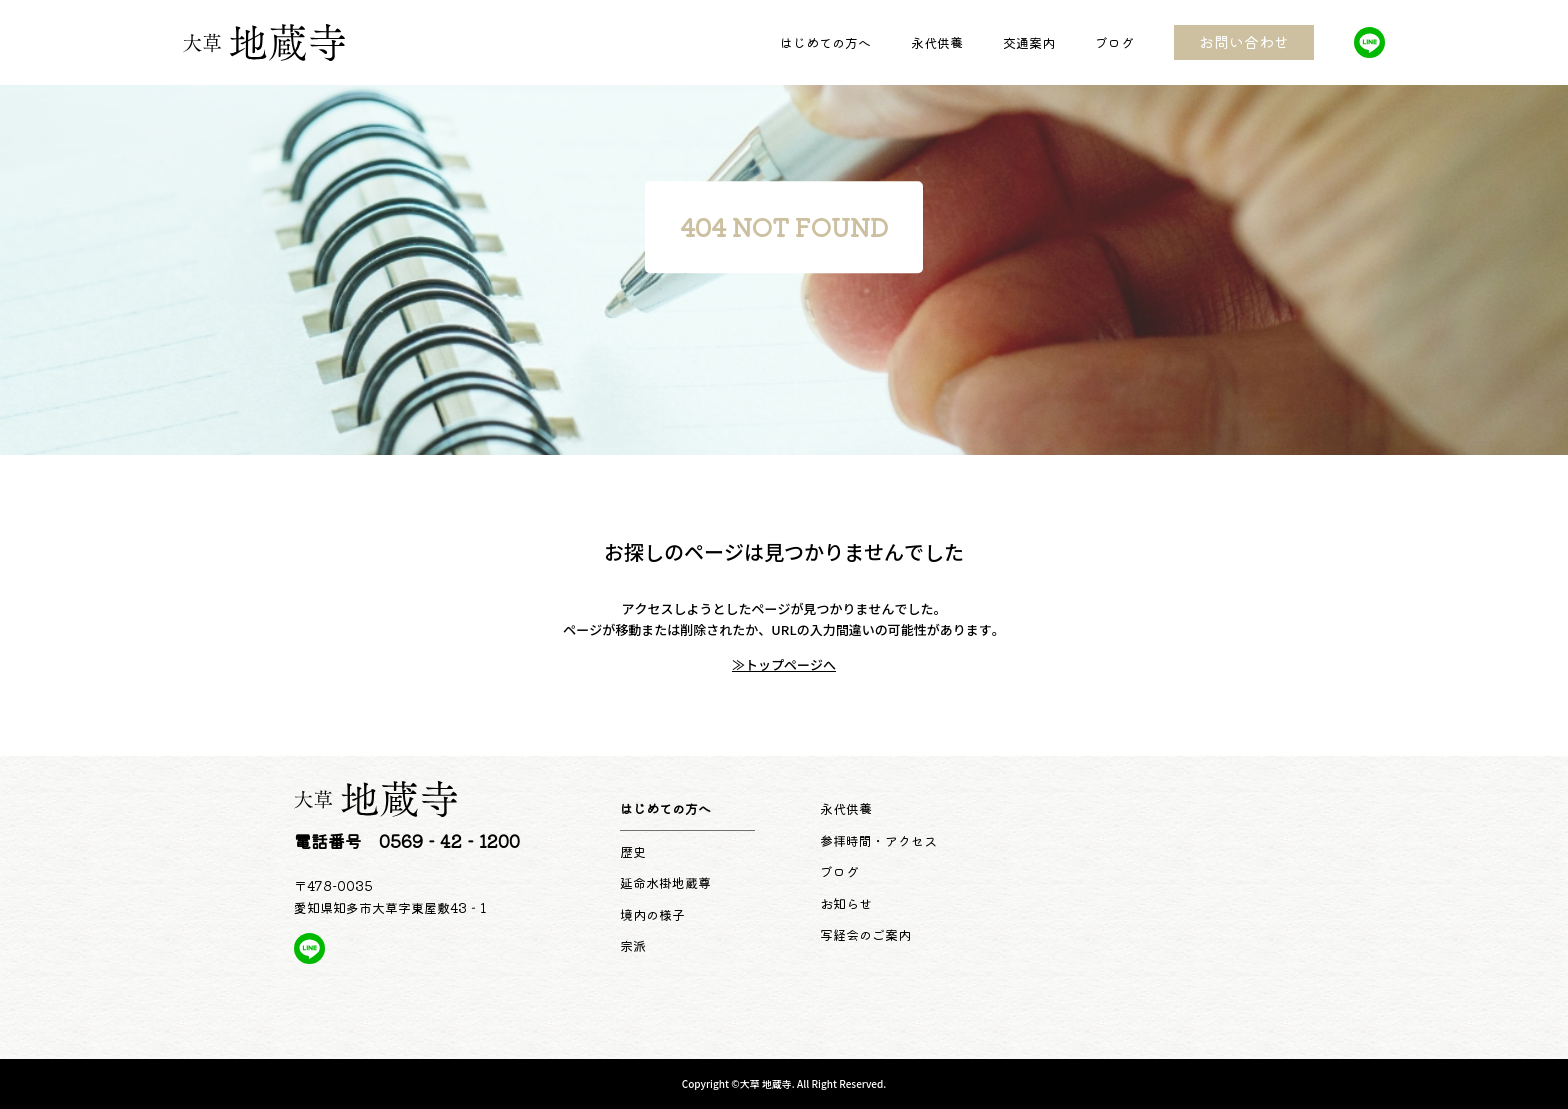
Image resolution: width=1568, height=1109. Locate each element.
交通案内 (1029, 42)
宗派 (633, 945)
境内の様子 (652, 914)
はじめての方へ (825, 42)
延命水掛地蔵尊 (665, 882)
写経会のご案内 (865, 934)
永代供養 (937, 42)
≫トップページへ (784, 664)
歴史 (633, 851)
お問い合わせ (1244, 41)
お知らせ (846, 903)
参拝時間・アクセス (878, 840)
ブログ (1114, 42)
